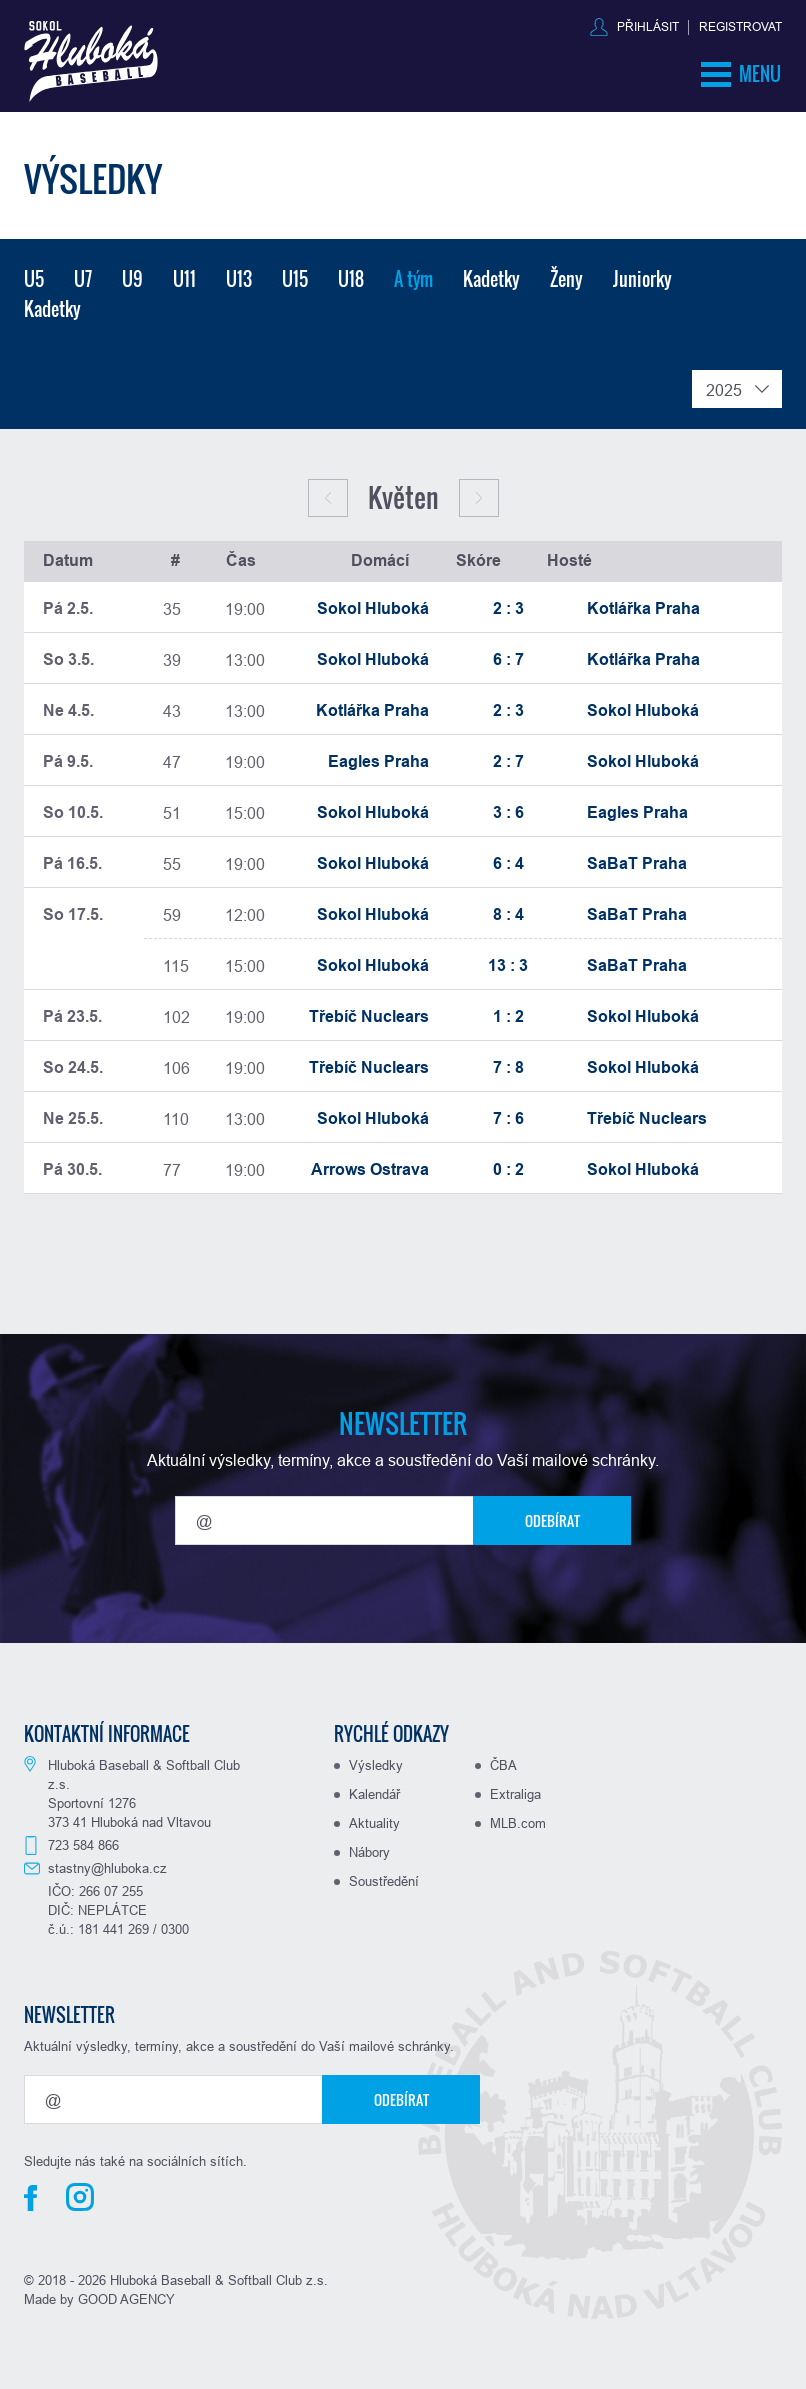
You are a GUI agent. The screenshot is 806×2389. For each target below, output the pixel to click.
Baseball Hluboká (91, 61)
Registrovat (740, 26)
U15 (295, 279)
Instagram (80, 2197)
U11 (184, 279)
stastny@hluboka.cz (107, 1868)
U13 (239, 279)
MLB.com (518, 1823)
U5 (34, 279)
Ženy (566, 279)
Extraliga (515, 1794)
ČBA (503, 1765)
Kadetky (491, 279)
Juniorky (642, 279)
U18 (351, 279)
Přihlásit (648, 26)
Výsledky (376, 1765)
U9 (132, 279)
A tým (413, 279)
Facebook (30, 2198)
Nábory (369, 1852)
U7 (83, 279)
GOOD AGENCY (126, 2299)
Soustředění (384, 1881)
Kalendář (374, 1794)
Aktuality (374, 1823)
